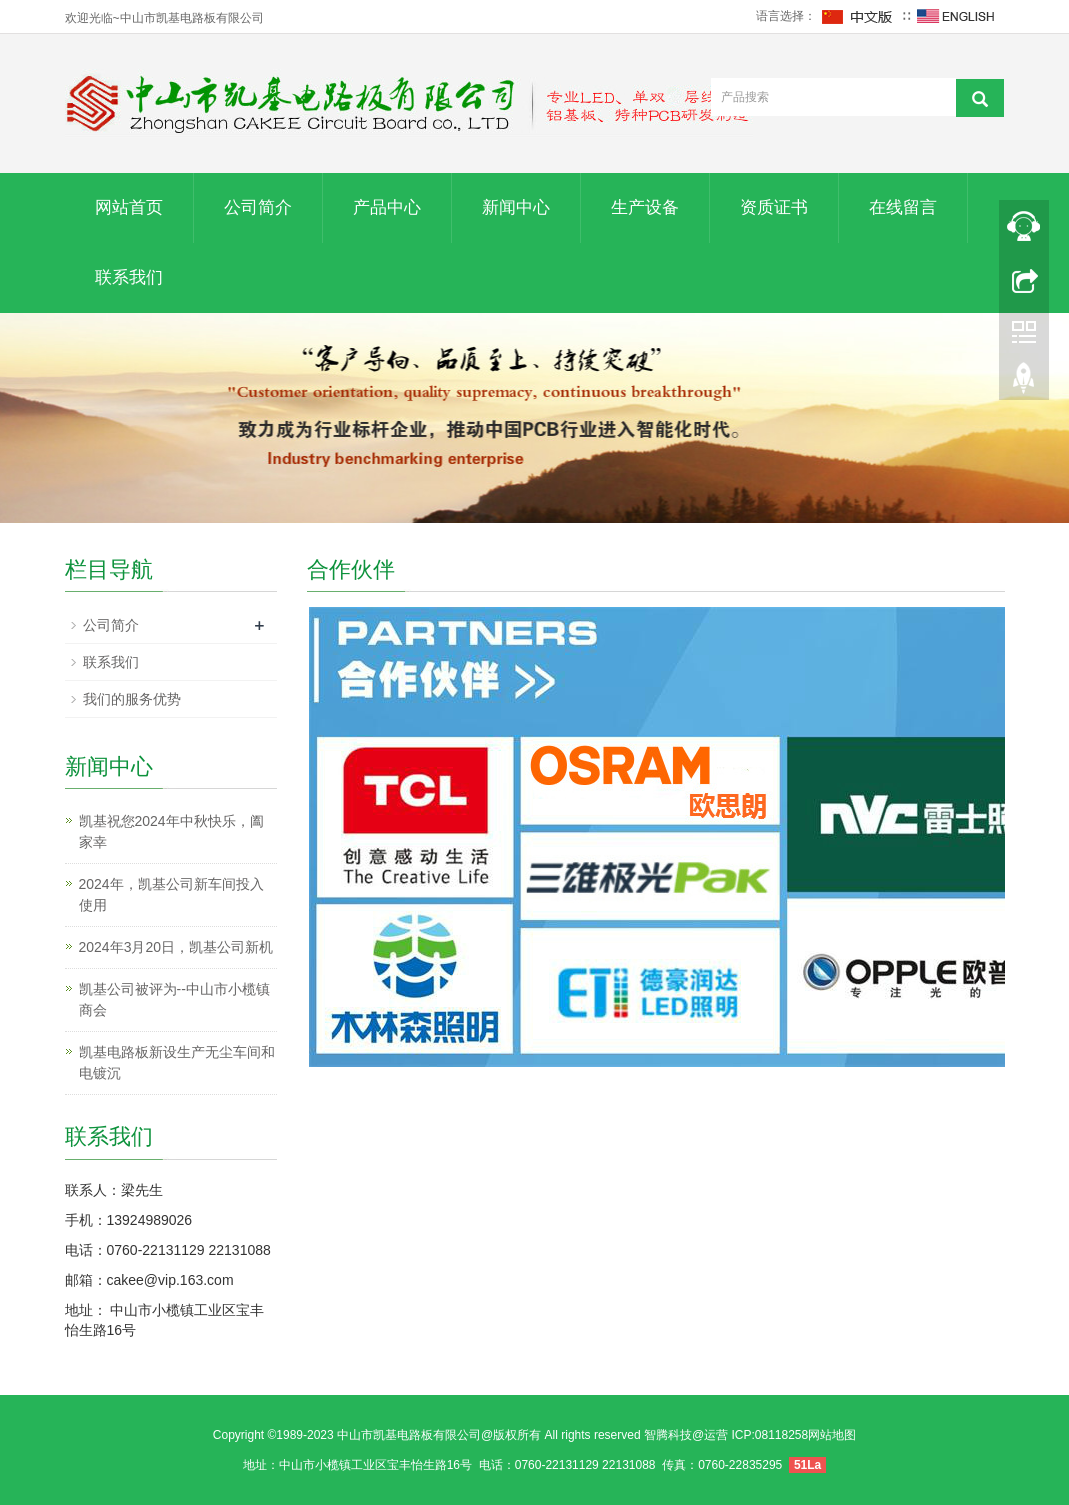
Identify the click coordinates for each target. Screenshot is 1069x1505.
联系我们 (129, 277)
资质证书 (774, 207)
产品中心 (387, 207)
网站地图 (832, 1435)
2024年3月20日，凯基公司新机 (176, 947)
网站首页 (129, 207)
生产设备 (645, 207)
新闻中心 (516, 207)
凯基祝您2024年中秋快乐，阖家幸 (171, 831)
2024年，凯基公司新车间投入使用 (171, 894)
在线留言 (903, 207)
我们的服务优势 (132, 699)
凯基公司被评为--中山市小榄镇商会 (174, 999)
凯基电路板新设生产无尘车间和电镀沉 (177, 1062)
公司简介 (258, 207)
